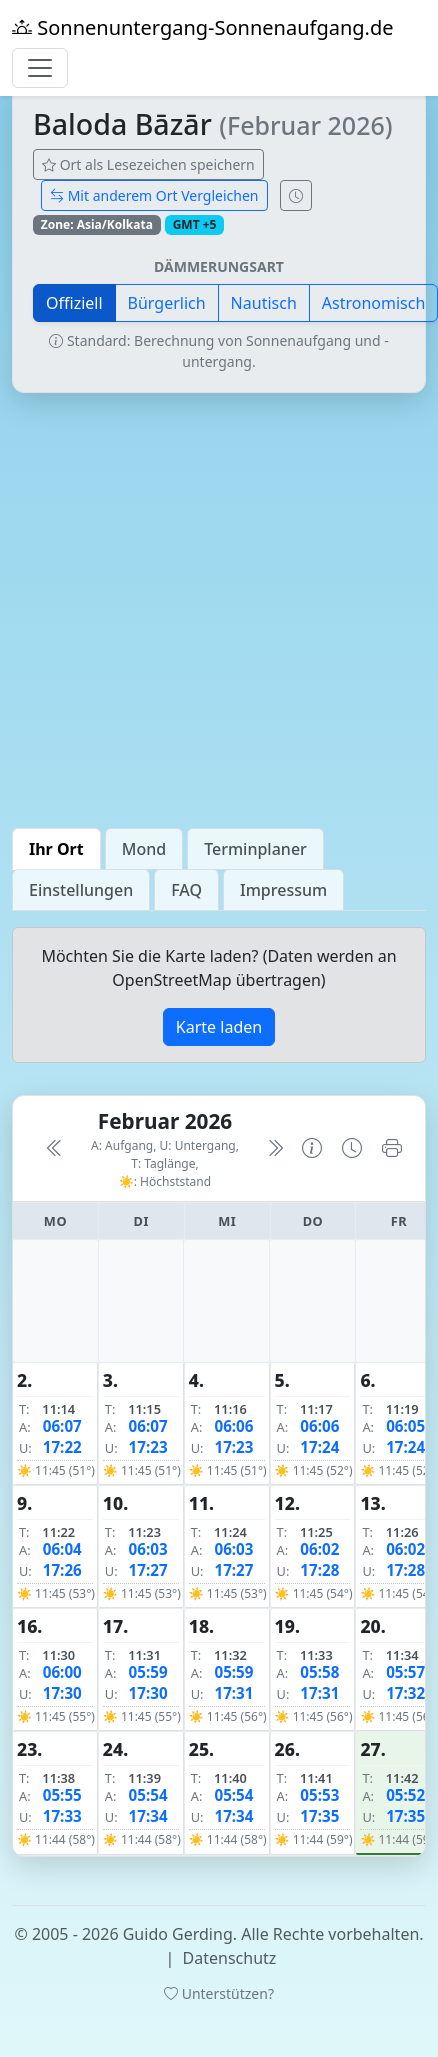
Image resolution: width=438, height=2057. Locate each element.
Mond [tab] (144, 849)
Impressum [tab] (283, 890)
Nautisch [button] (264, 303)
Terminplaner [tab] (255, 849)
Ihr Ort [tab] (56, 849)
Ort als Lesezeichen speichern (148, 164)
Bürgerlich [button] (167, 303)
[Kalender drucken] (392, 1149)
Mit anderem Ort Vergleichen (154, 195)
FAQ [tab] (186, 890)
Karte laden (219, 1027)
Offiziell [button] (74, 303)
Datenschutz (230, 1958)
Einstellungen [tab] (81, 890)
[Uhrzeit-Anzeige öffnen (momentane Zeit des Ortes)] (296, 195)
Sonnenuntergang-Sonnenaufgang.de (203, 27)
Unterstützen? (219, 1993)
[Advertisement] (187, 610)
